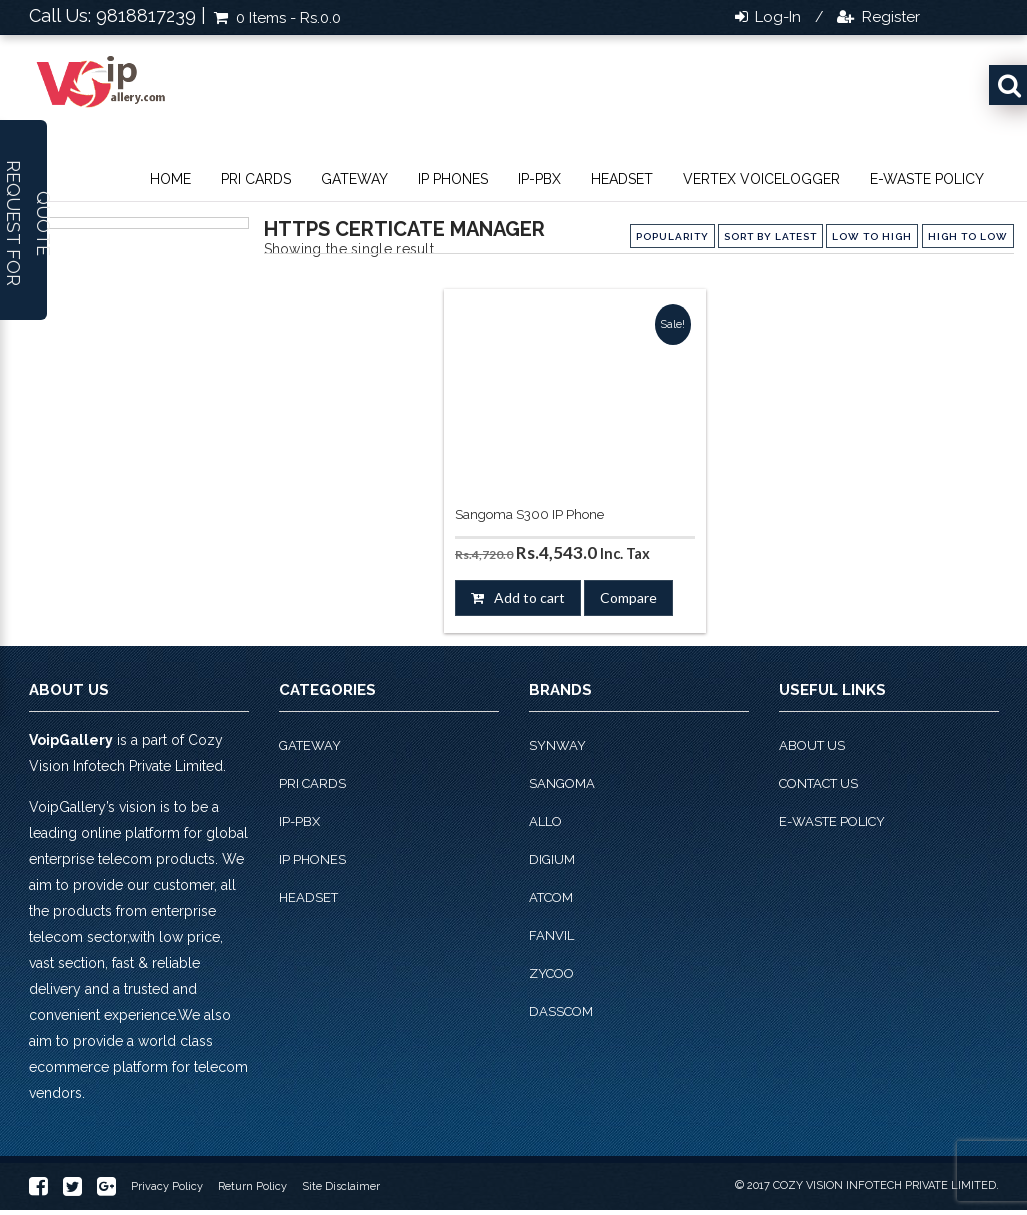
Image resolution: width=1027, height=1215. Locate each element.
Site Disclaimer (341, 1186)
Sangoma (562, 783)
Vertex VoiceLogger (761, 179)
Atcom (551, 897)
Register (889, 17)
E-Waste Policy (927, 179)
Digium (552, 859)
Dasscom (561, 1011)
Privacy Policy (167, 1186)
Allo (545, 821)
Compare (628, 597)
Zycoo (551, 973)
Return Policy (252, 1186)
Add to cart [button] (529, 597)
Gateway (354, 179)
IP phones (453, 179)
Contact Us (818, 783)
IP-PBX (539, 179)
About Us (812, 745)
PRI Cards (256, 179)
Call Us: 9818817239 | (117, 15)
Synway (557, 745)
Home (170, 179)
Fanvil (551, 935)
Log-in (776, 17)
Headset (622, 179)
